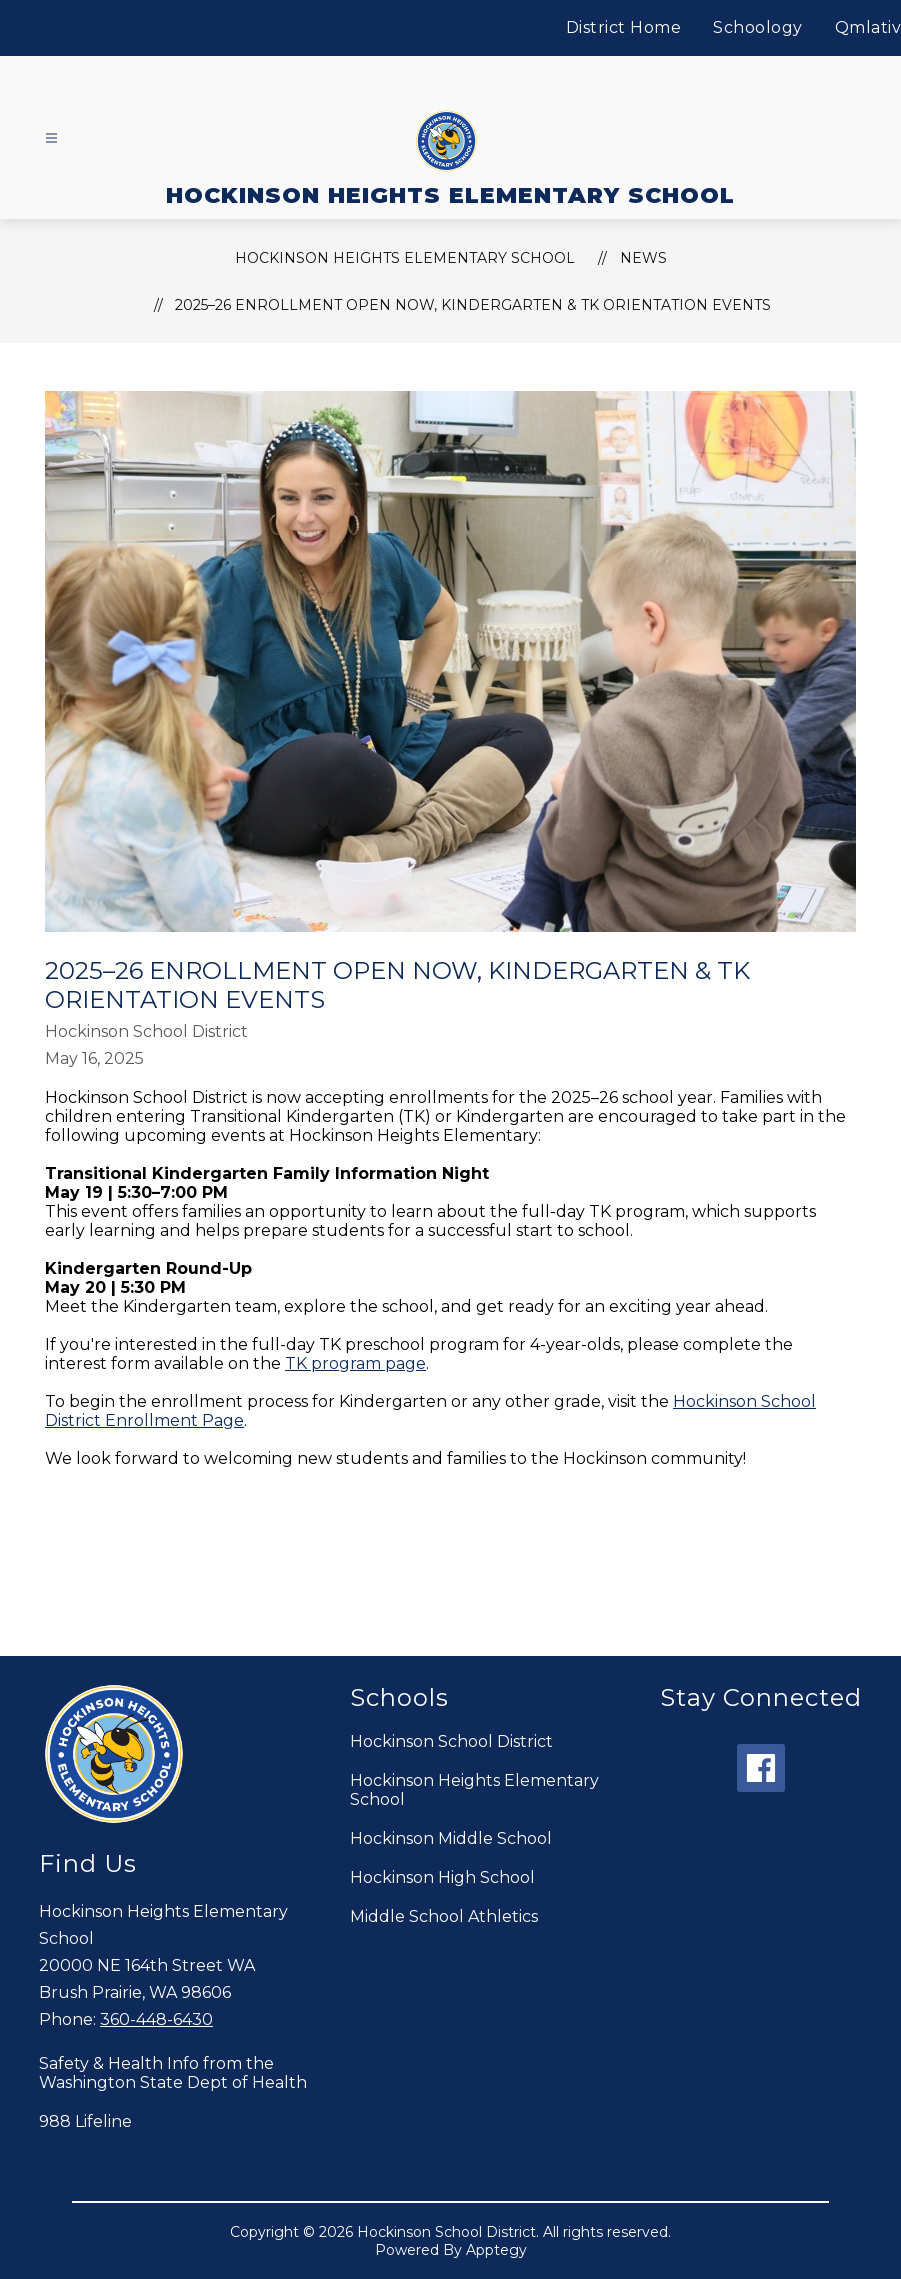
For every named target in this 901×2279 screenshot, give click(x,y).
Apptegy (496, 2250)
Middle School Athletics (444, 1916)
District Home (624, 27)
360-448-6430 (156, 2019)
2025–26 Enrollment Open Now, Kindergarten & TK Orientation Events (473, 305)
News (643, 258)
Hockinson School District (451, 1741)
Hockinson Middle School (451, 1838)
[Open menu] (51, 138)
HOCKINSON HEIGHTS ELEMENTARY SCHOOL (405, 258)
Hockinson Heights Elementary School (474, 1790)
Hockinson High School (442, 1877)
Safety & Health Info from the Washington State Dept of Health (173, 2073)
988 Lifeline (85, 2121)
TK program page (355, 1363)
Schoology (758, 27)
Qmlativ (868, 27)
